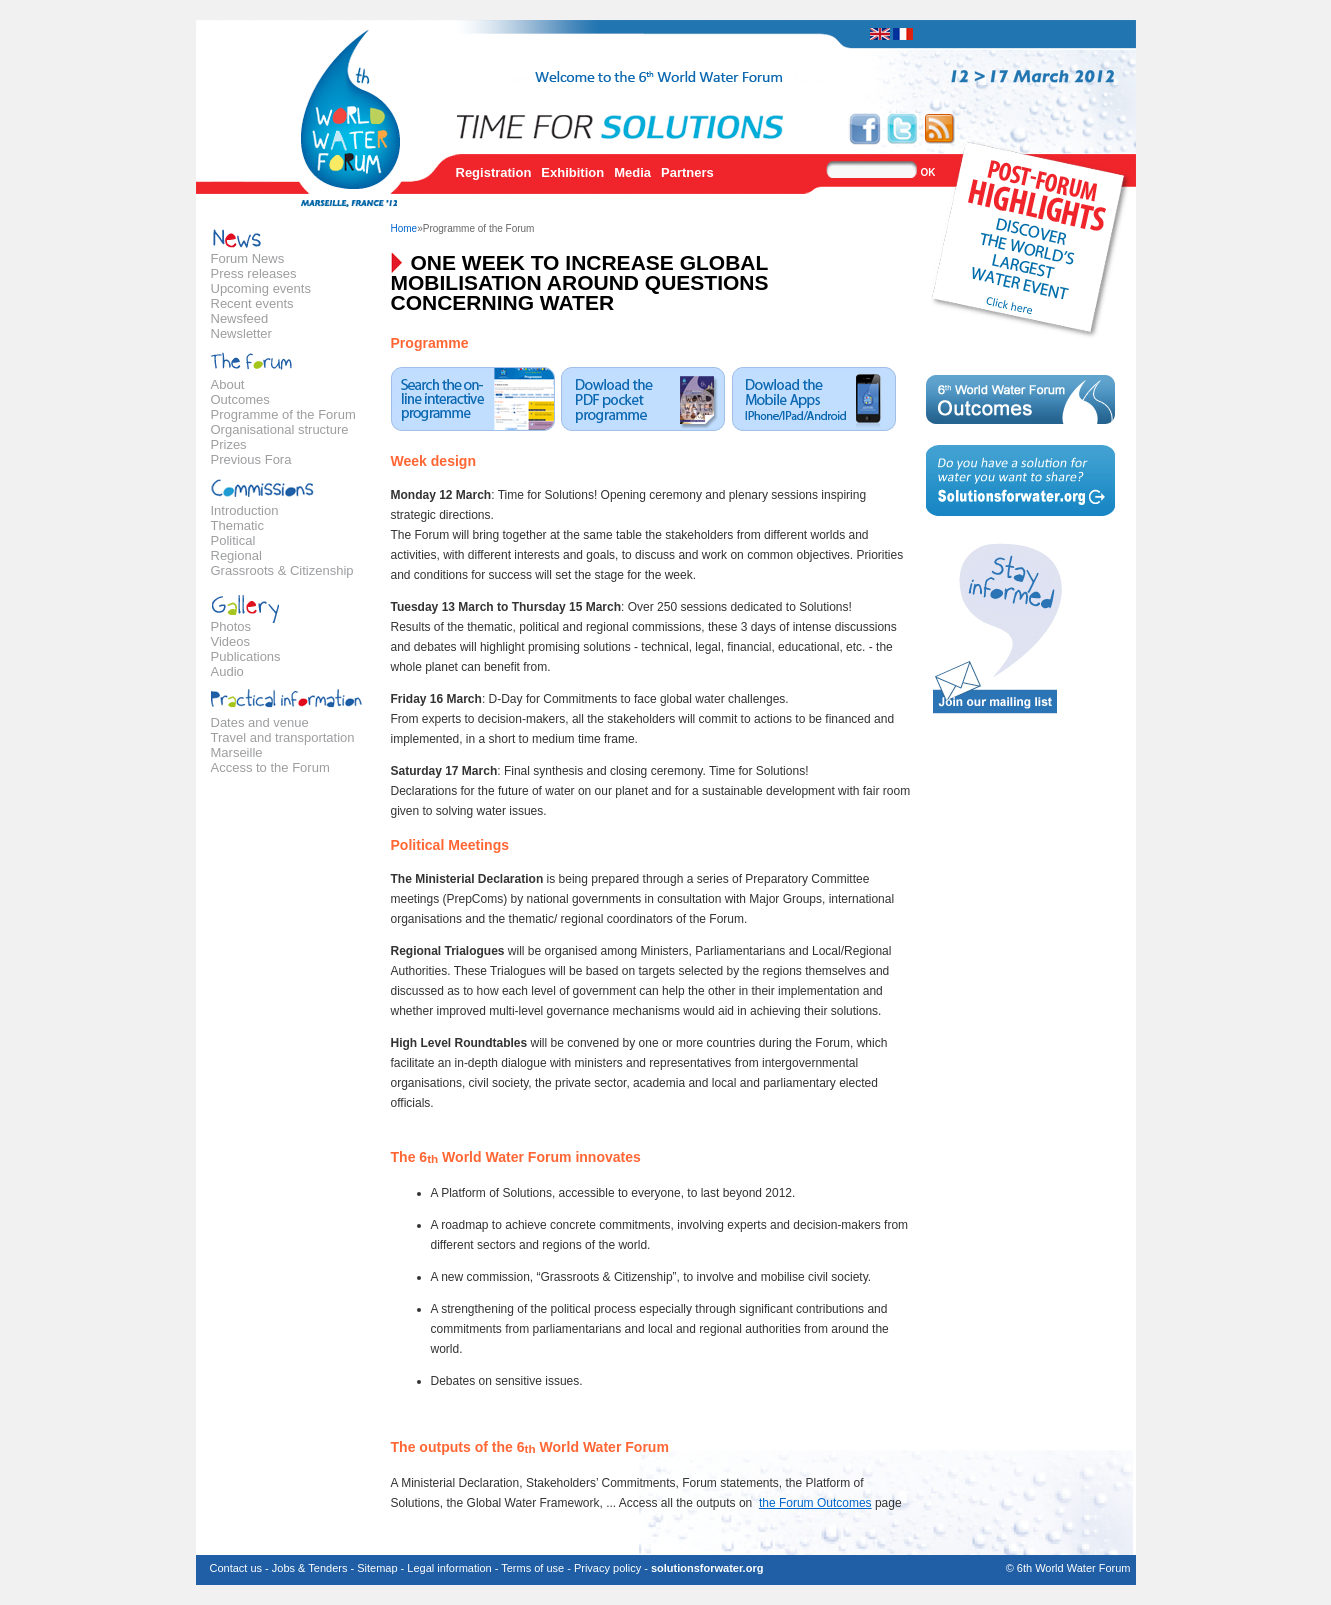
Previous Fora (251, 459)
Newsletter (241, 333)
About (228, 384)
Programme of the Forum (283, 414)
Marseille (237, 752)
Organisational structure (280, 429)
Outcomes (240, 399)
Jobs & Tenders (310, 1568)
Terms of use (532, 1568)
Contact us (236, 1568)
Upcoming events (261, 288)
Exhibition (572, 172)
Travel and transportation (283, 737)
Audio (227, 671)
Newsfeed (240, 318)
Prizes (229, 444)
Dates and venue (260, 722)
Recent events (252, 303)
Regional (236, 555)
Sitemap (377, 1568)
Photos (231, 626)
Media (632, 172)
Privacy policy (607, 1568)
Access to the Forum (270, 767)
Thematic (237, 525)
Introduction (245, 510)
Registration (494, 172)
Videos (231, 641)
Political (233, 540)
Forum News (248, 258)
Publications (246, 656)
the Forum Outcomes (815, 1503)
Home (404, 228)
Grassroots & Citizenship (282, 570)
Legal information (449, 1568)
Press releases (254, 273)
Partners (687, 172)
